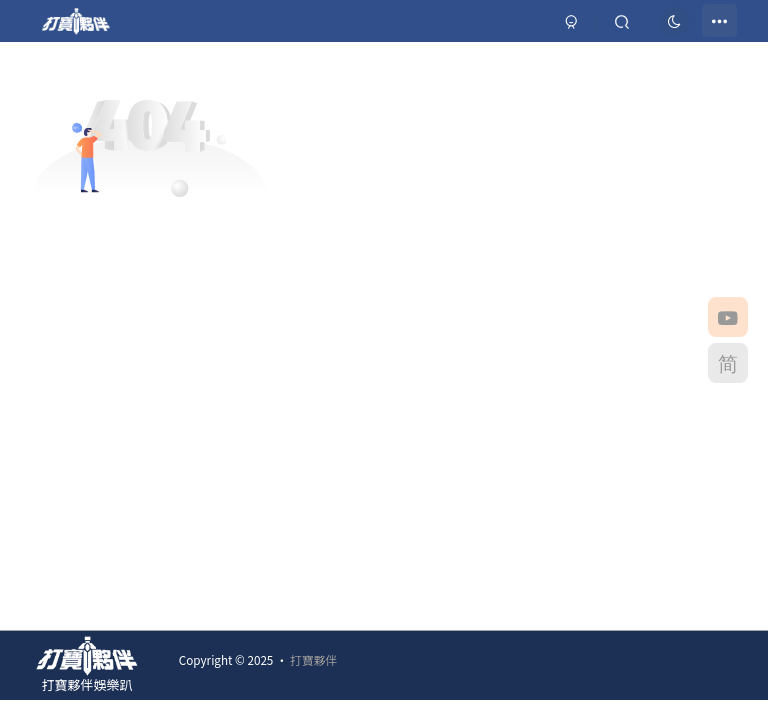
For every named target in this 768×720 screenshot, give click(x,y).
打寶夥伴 (313, 659)
